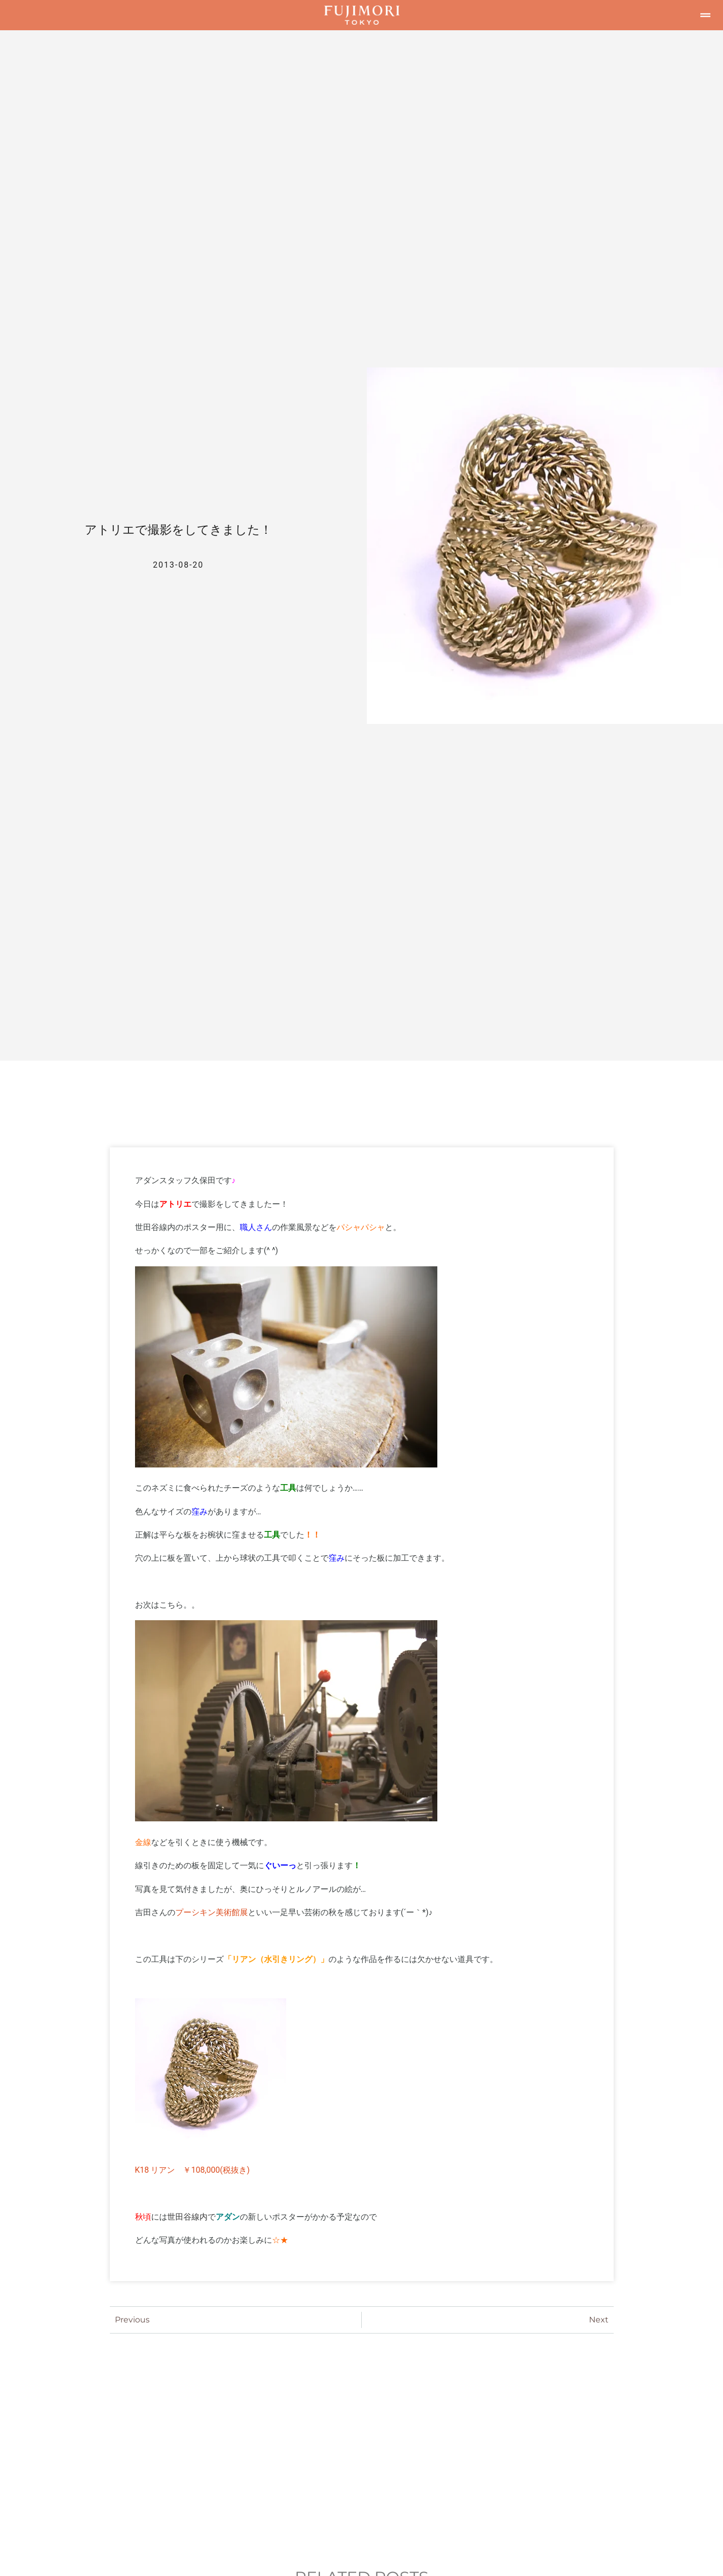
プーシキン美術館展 (211, 1912)
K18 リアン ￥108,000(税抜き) (192, 2170)
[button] (705, 15)
